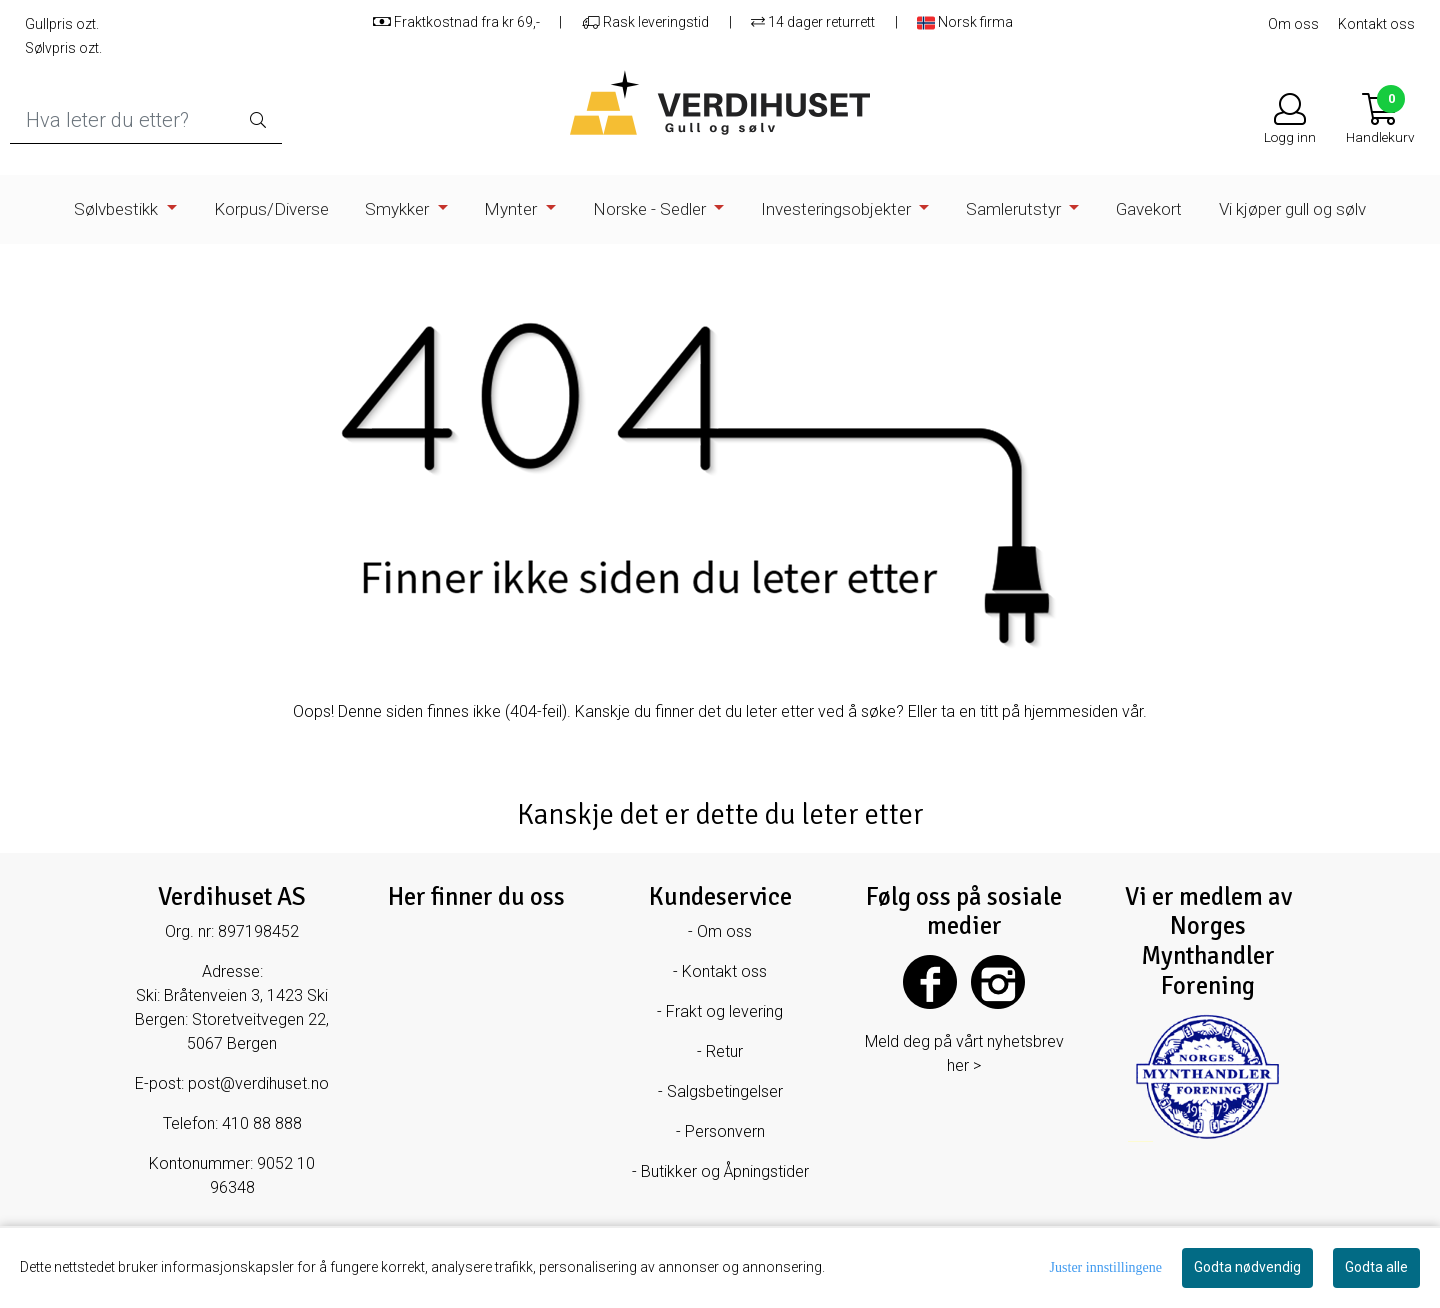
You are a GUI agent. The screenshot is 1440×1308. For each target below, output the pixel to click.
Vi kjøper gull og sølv (1292, 209)
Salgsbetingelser (725, 1091)
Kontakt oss (1376, 24)
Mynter (512, 209)
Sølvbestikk (118, 209)
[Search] (146, 120)
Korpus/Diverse (271, 209)
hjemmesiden (1071, 711)
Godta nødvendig (1247, 1267)
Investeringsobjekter (838, 209)
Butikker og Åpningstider (725, 1171)
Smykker (399, 209)
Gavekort (1149, 209)
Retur (724, 1051)
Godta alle (1376, 1267)
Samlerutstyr (1015, 209)
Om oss (1293, 24)
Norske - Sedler (651, 209)
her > (964, 1065)
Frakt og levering (724, 1011)
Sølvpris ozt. (63, 48)
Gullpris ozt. (62, 24)
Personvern (725, 1131)
